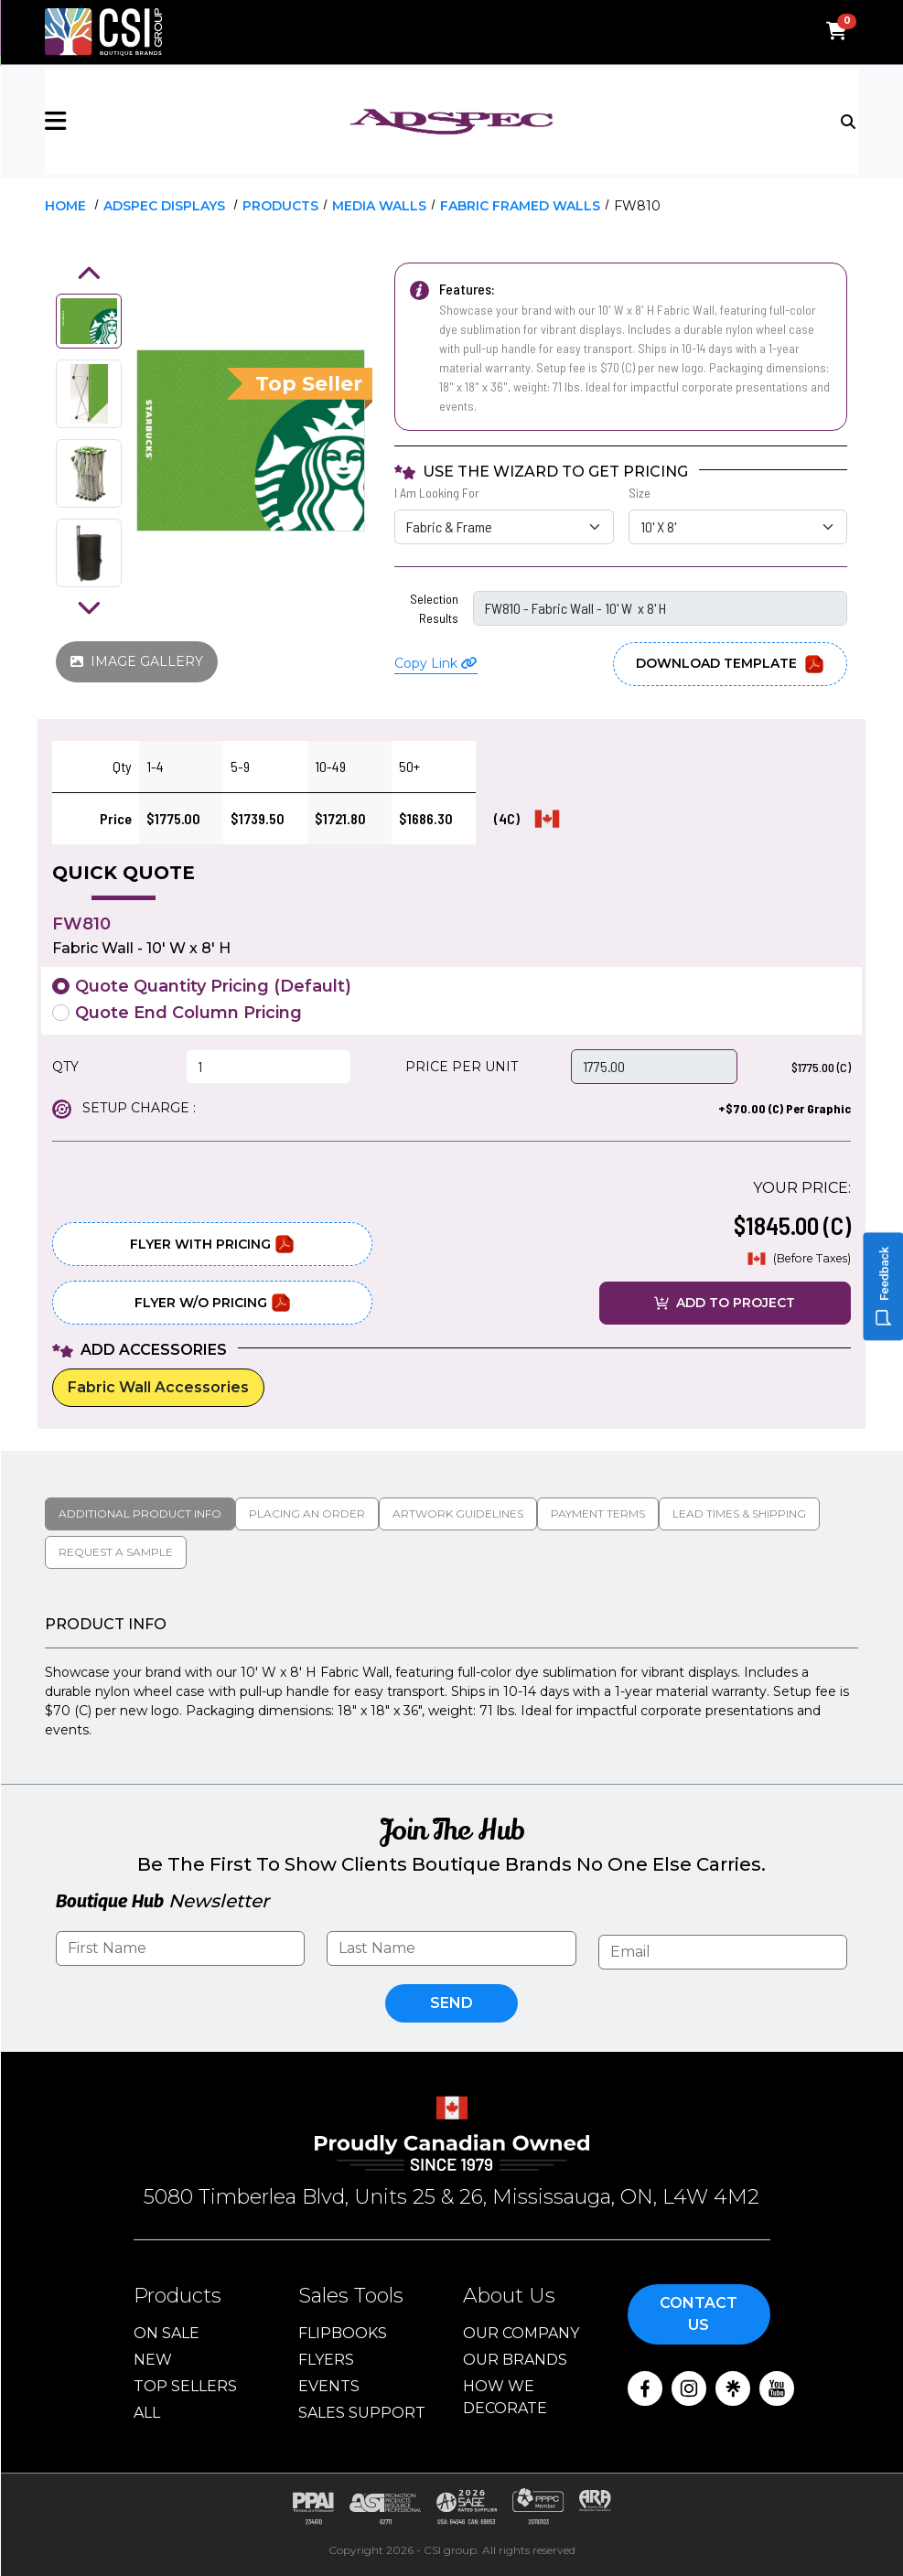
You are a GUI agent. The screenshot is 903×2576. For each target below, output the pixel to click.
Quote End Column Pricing (188, 1013)
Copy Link (436, 663)
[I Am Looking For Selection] (503, 527)
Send (451, 2003)
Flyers (326, 2359)
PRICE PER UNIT (461, 1066)
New (153, 2359)
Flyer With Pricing (212, 1244)
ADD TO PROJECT (724, 1302)
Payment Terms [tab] (598, 1513)
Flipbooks (342, 2333)
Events (329, 2386)
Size (639, 492)
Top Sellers (185, 2386)
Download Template (730, 664)
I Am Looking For (436, 492)
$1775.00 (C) (821, 1067)
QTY (65, 1066)
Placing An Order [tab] (307, 1513)
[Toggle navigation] (849, 120)
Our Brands (515, 2359)
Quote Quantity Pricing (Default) (213, 986)
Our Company (521, 2333)
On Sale (166, 2333)
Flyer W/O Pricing (212, 1303)
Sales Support (361, 2412)
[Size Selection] (738, 527)
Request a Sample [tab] (116, 1552)
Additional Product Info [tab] (140, 1513)
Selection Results (434, 608)
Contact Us (698, 2314)
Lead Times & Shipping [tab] (739, 1513)
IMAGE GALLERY (136, 661)
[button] (180, 121)
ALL (147, 2412)
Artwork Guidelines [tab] (457, 1513)
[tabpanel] (451, 1678)
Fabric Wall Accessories (158, 1387)
